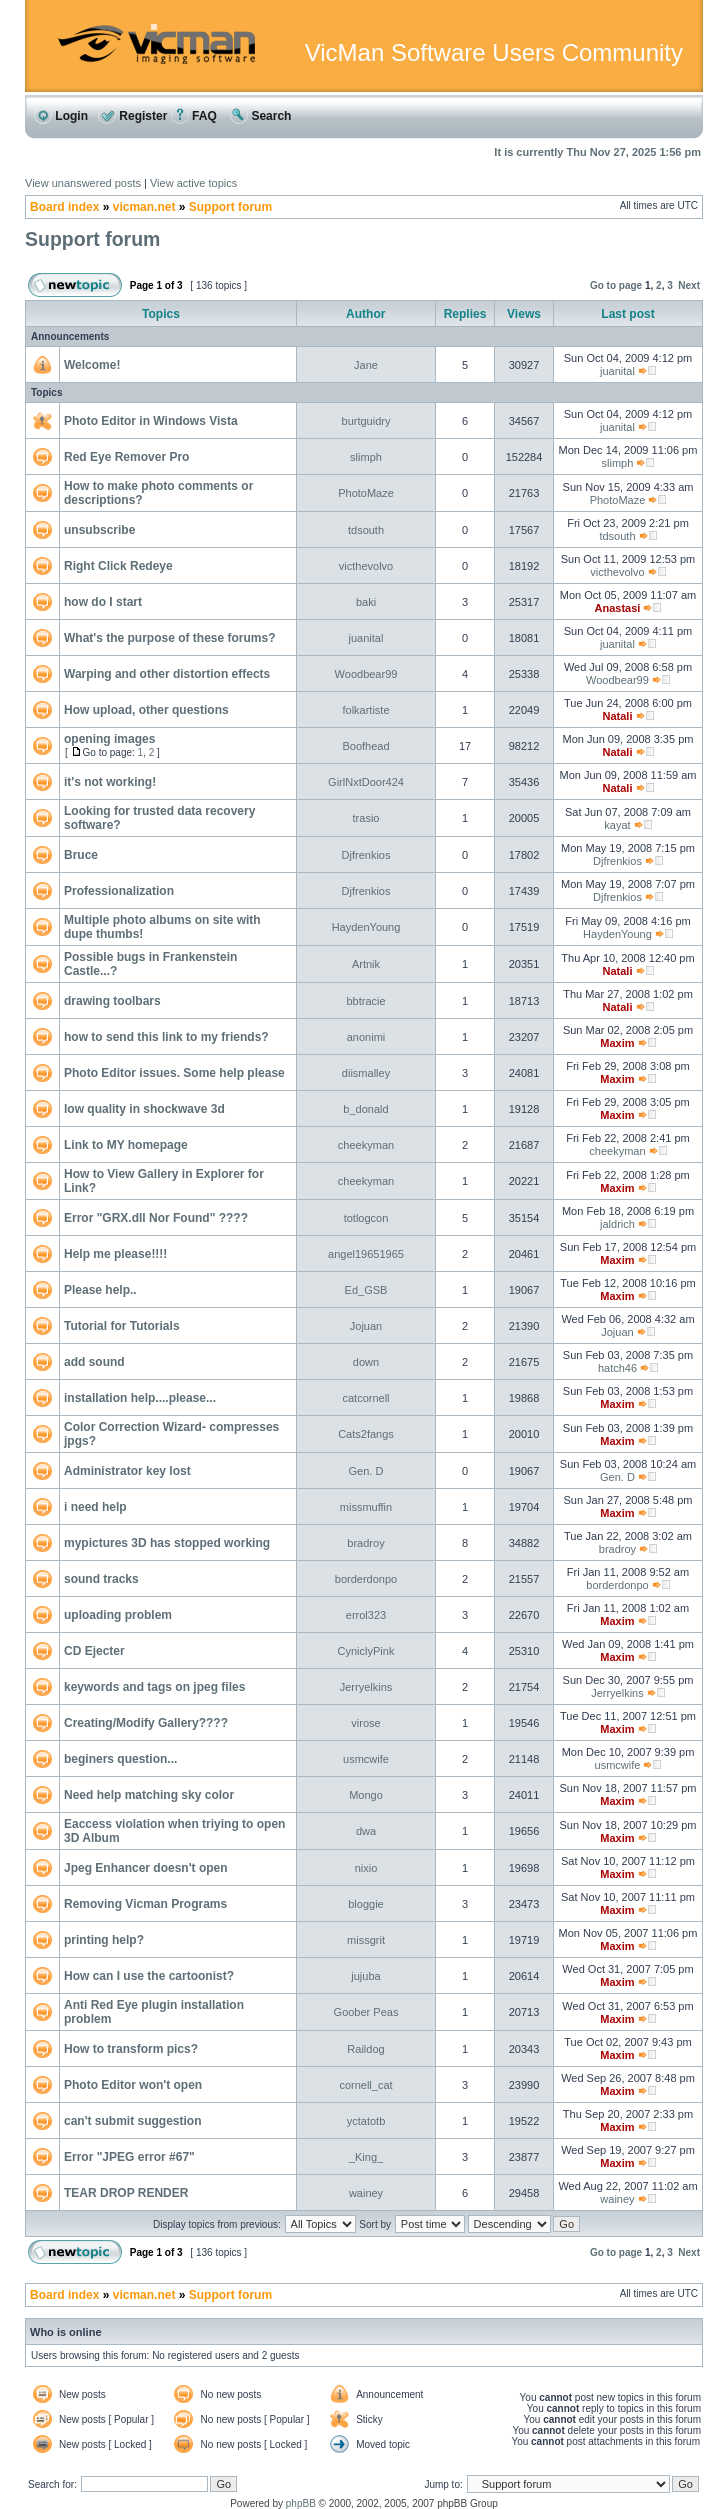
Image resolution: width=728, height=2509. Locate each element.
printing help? (104, 1940)
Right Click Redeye (118, 566)
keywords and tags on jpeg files (154, 1687)
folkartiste (365, 710)
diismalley (366, 1073)
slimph (366, 457)
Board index (64, 207)
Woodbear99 (366, 674)
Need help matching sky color (149, 1795)
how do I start (103, 602)
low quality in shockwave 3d (144, 1109)
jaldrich (617, 1224)
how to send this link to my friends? (166, 1037)
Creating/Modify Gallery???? (146, 1723)
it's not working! (110, 782)
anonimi (366, 1037)
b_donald (365, 1109)
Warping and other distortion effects (167, 674)
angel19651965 (366, 1254)
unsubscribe (99, 530)
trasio (366, 818)
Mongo (366, 1795)
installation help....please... (140, 1398)
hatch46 (617, 1368)
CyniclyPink (366, 1651)
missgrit (366, 1940)
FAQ (194, 116)
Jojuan (366, 1326)
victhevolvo (366, 566)
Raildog (365, 2049)
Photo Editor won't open (133, 2085)
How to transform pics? (131, 2049)
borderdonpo (366, 1579)
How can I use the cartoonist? (149, 1976)
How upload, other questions (146, 710)
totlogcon (366, 1218)
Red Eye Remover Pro (126, 457)
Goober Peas (366, 2012)
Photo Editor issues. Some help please (174, 1073)
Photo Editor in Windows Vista (151, 421)
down (366, 1362)
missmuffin (366, 1507)
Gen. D (366, 1471)
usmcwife (366, 1759)
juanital (617, 371)
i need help (95, 1507)
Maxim (617, 1043)
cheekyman (366, 1145)
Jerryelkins (366, 1687)
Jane (366, 365)
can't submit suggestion (133, 2121)
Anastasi (618, 608)
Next (689, 285)
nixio (366, 1868)
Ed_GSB (366, 1290)
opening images (109, 739)
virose (365, 1723)
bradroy (365, 1543)
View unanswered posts (83, 183)
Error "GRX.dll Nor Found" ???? (156, 1218)
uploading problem (118, 1615)
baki (366, 602)
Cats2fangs (366, 1434)
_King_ (366, 2157)
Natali (617, 716)
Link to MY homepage (126, 1145)
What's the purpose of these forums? (170, 638)
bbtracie (365, 1001)
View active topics (193, 183)
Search (260, 116)
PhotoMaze (366, 493)
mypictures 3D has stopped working (167, 1543)
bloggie (365, 1904)
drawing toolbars (112, 1001)
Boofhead (365, 746)
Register (132, 116)
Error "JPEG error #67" (129, 2157)
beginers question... (120, 1759)
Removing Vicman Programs (145, 1904)
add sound (94, 1362)
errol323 (366, 1615)
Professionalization (119, 891)
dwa (366, 1831)
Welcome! (92, 365)
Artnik (366, 964)
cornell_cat (365, 2085)
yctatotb (366, 2121)
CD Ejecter (94, 1651)
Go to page (616, 285)
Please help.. (100, 1290)
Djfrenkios (366, 855)
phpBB (301, 2503)
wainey (366, 2193)
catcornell (365, 1398)
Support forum (230, 207)
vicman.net (144, 207)
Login (61, 116)
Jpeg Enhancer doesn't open (146, 1868)
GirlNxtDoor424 (366, 782)
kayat (617, 825)
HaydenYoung (366, 927)
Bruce (81, 855)
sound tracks (101, 1579)
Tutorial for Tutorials (122, 1326)
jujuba (365, 1976)
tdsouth (366, 530)
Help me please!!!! (115, 1254)
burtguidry (366, 421)
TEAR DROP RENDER (126, 2193)
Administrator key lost (127, 1471)
